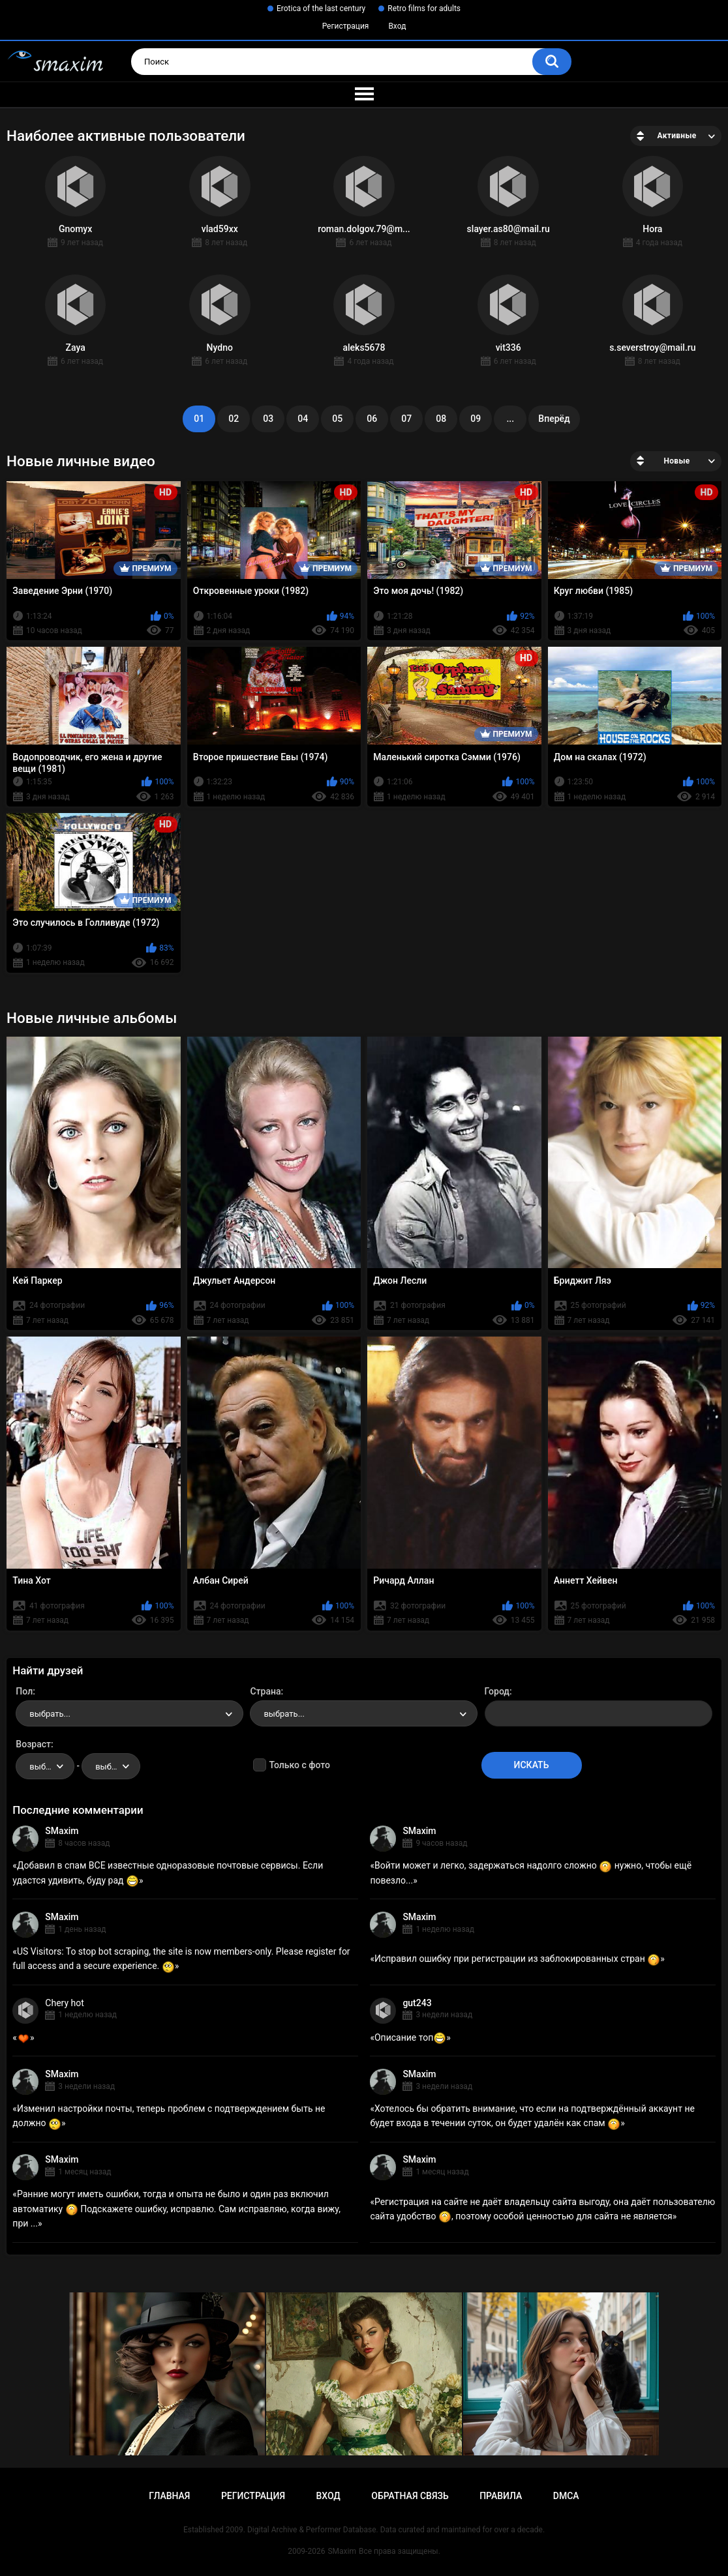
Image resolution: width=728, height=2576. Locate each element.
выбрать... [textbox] (49, 1714)
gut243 (416, 2003)
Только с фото (299, 1765)
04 (302, 418)
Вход (397, 26)
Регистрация (345, 26)
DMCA (566, 2496)
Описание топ (410, 2037)
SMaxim (61, 1831)
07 (406, 418)
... (510, 418)
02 (233, 418)
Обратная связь (409, 2496)
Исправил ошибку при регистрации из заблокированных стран (517, 1958)
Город (497, 1691)
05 (337, 418)
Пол (24, 1691)
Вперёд (553, 418)
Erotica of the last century (321, 8)
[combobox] (129, 1713)
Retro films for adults (424, 8)
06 (372, 418)
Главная (169, 2496)
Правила (500, 2496)
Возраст (33, 1744)
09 (475, 418)
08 (441, 418)
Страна (265, 1691)
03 (268, 418)
